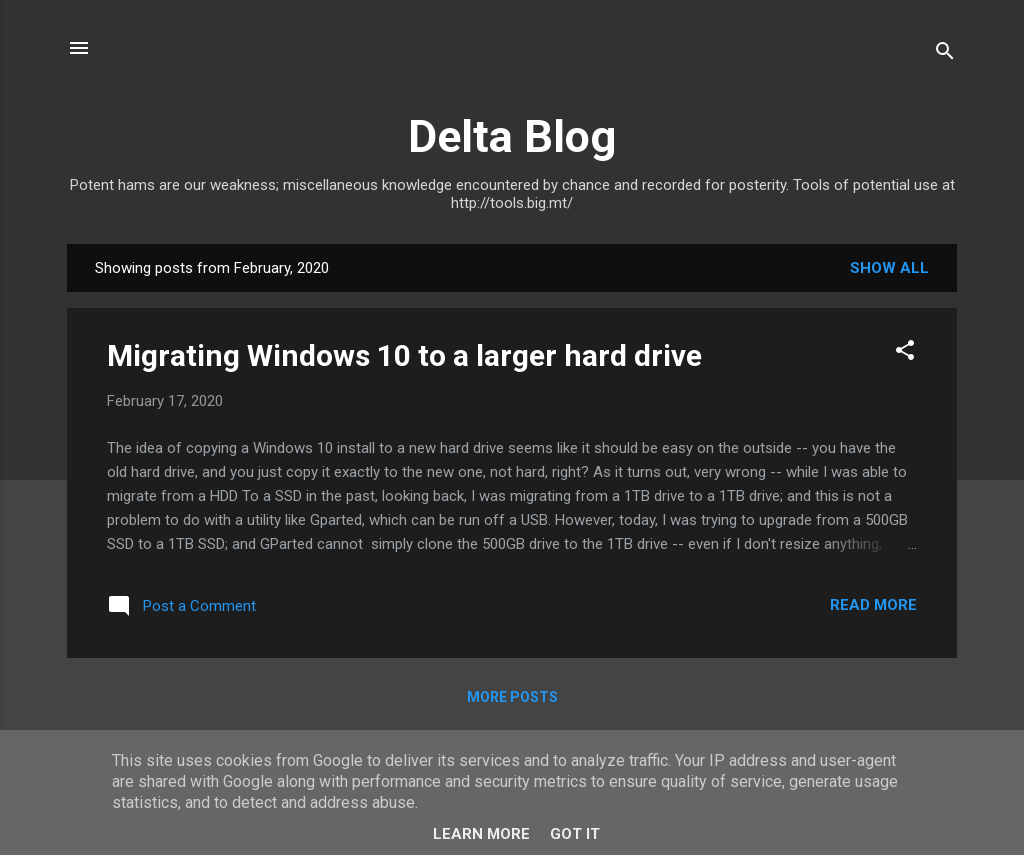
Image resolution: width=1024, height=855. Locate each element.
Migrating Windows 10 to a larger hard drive (404, 355)
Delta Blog (512, 136)
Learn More (481, 834)
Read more (873, 605)
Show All (889, 268)
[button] (905, 353)
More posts (512, 697)
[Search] (945, 54)
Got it (575, 834)
